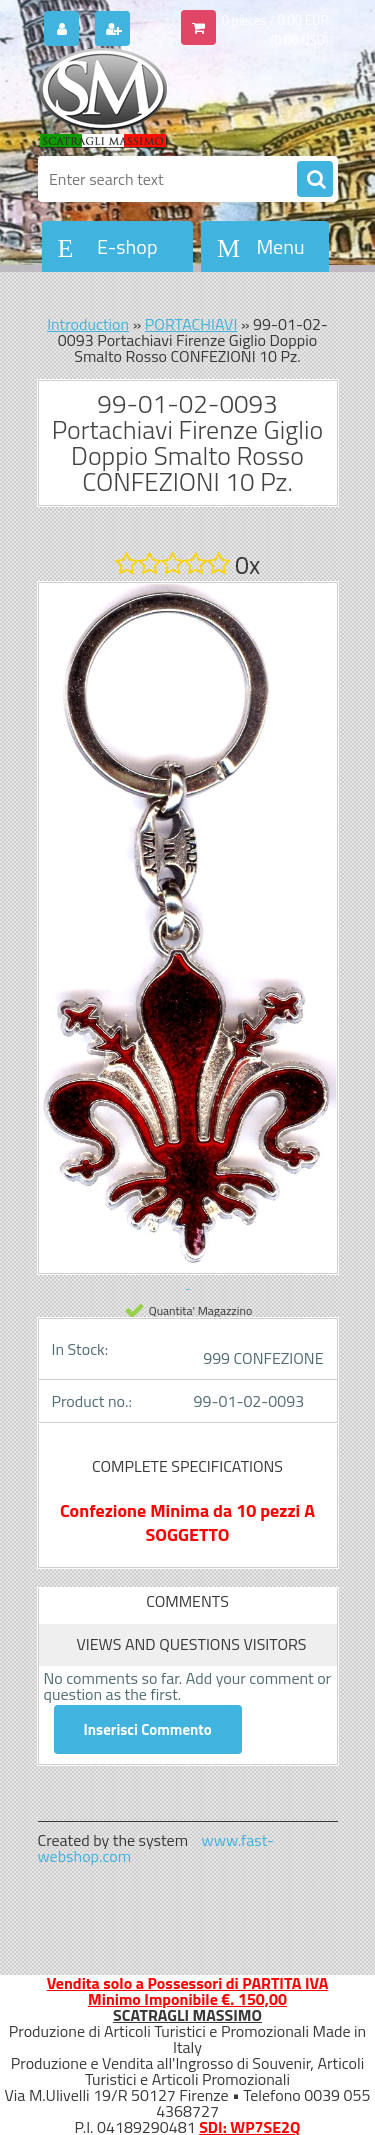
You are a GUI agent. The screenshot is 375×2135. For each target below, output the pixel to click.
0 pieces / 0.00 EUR (275, 20)
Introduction (88, 324)
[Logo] (175, 98)
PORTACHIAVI (191, 324)
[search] (315, 180)
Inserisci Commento (148, 1729)
